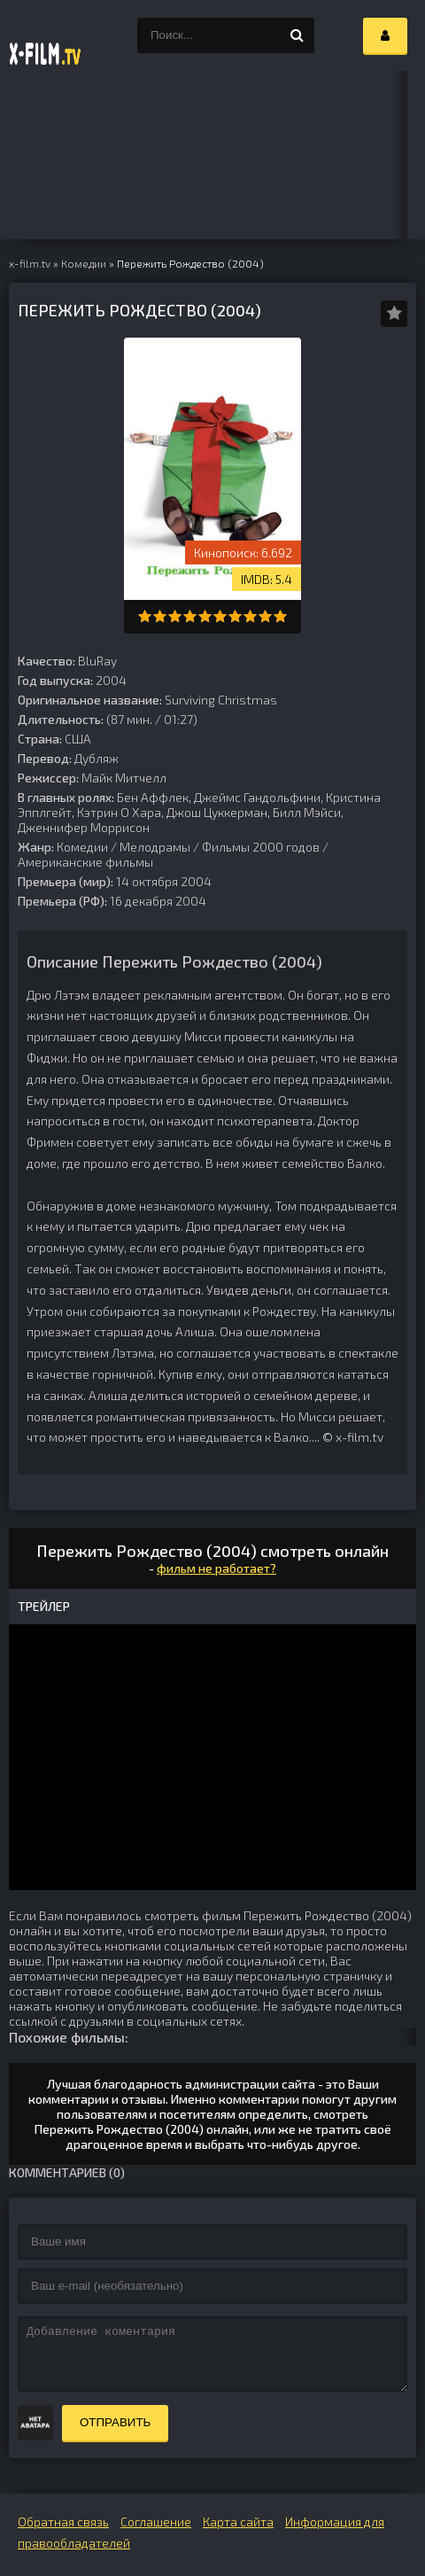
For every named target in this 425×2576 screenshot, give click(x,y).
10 (280, 616)
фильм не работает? (216, 1568)
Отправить (115, 2422)
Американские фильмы (85, 861)
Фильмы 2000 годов (261, 846)
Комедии (82, 846)
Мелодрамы (155, 846)
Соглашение (155, 2521)
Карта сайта (238, 2521)
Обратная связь (63, 2521)
